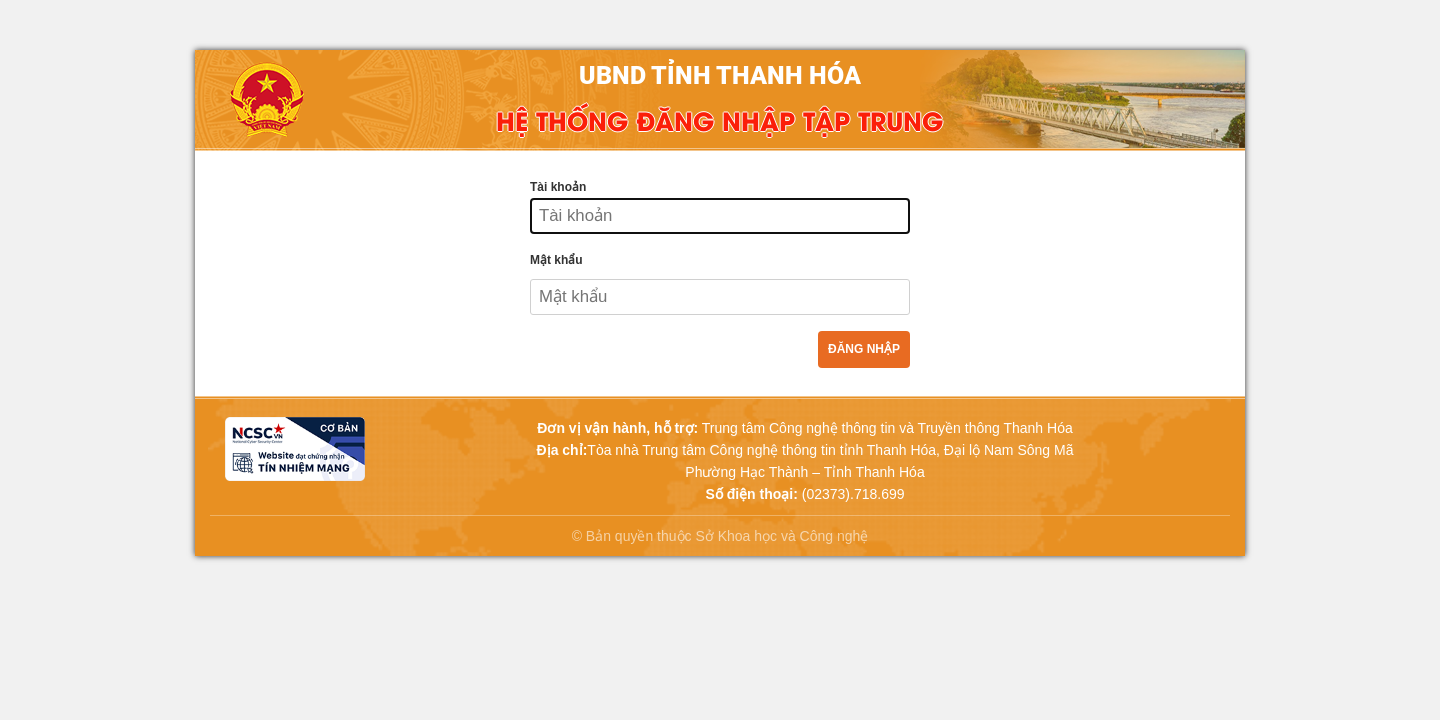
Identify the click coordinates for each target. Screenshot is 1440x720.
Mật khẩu (556, 260)
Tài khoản (558, 187)
